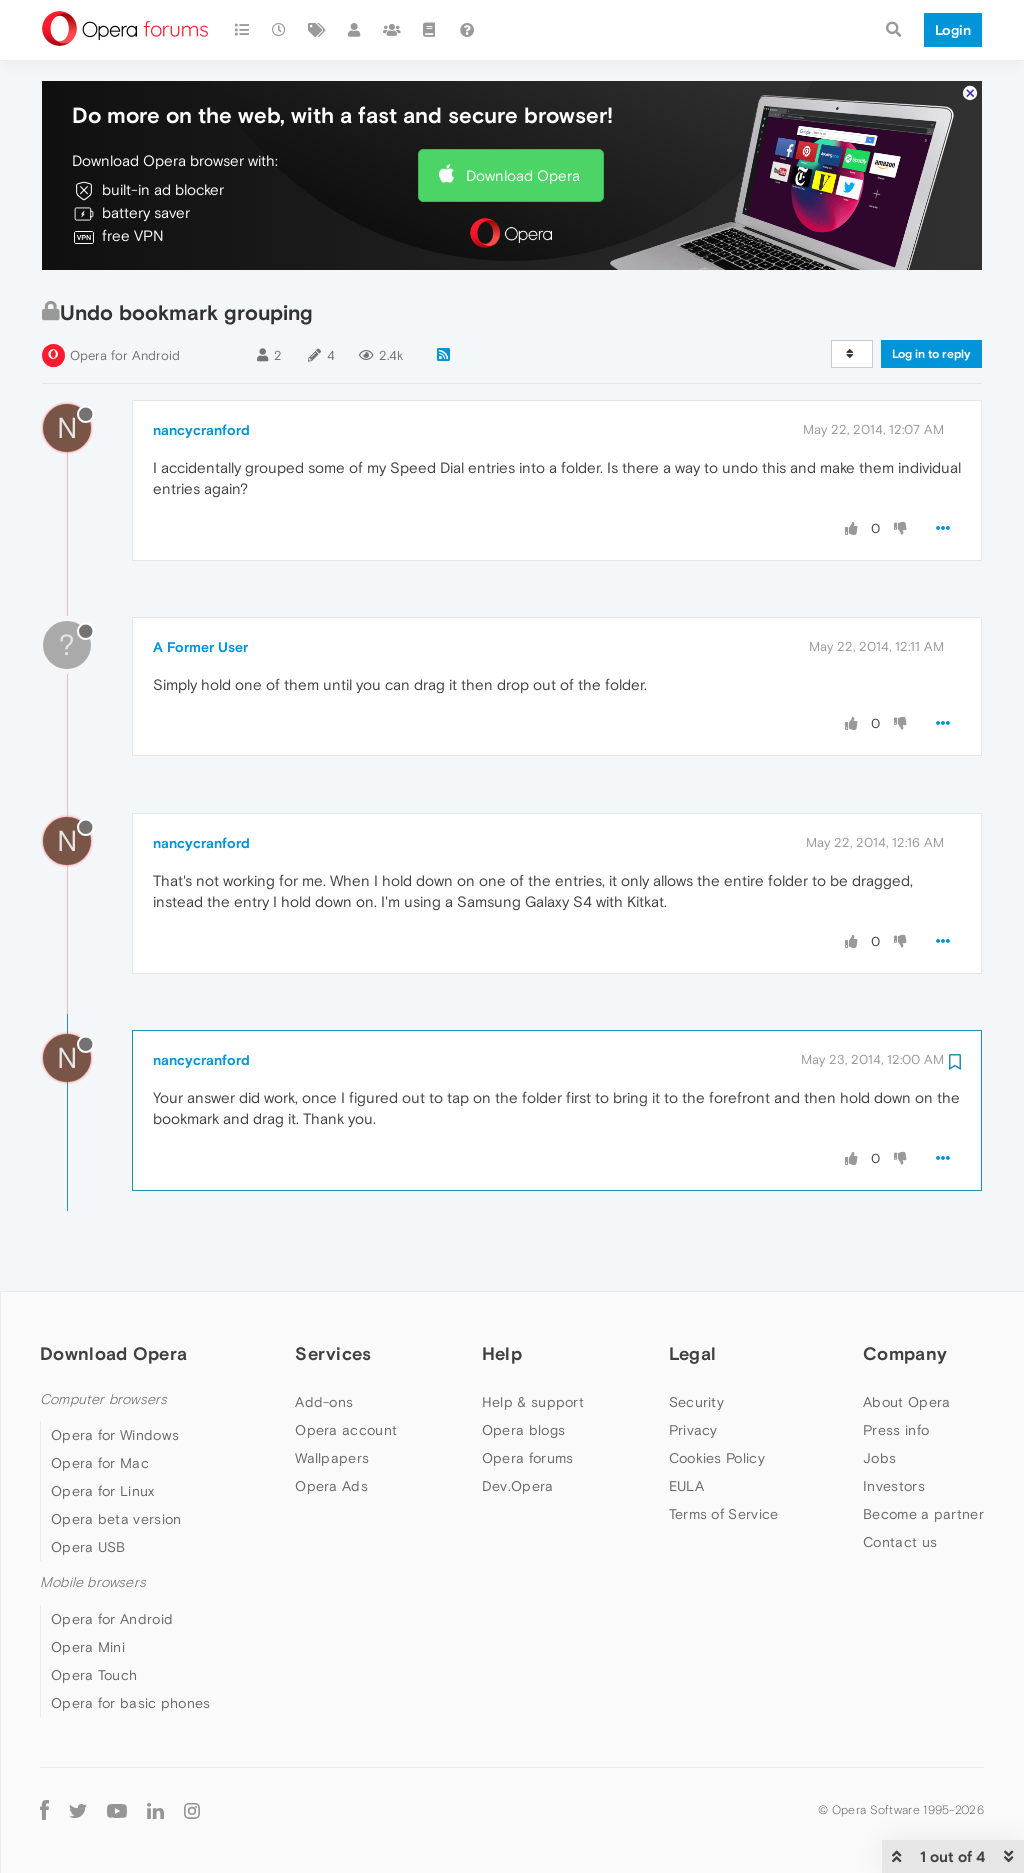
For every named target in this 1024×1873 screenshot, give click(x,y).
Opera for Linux (103, 1491)
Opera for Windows (115, 1435)
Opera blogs (523, 1430)
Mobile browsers (93, 1582)
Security (696, 1402)
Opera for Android (125, 355)
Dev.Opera (518, 1486)
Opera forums (528, 1458)
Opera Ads (331, 1486)
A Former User (200, 647)
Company (905, 1353)
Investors (894, 1486)
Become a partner (923, 1514)
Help (502, 1353)
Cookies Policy (717, 1458)
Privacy (693, 1430)
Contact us (900, 1542)
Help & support (533, 1402)
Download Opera (523, 175)
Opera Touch (94, 1675)
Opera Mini (88, 1647)
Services (333, 1353)
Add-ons (324, 1402)
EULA (686, 1486)
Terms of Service (724, 1514)
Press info (896, 1430)
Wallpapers (332, 1458)
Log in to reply (931, 354)
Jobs (879, 1458)
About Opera (906, 1402)
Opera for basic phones (131, 1703)
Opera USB (88, 1547)
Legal (693, 1353)
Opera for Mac (100, 1463)
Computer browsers (103, 1399)
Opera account (346, 1430)
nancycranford (201, 430)
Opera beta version (116, 1519)
